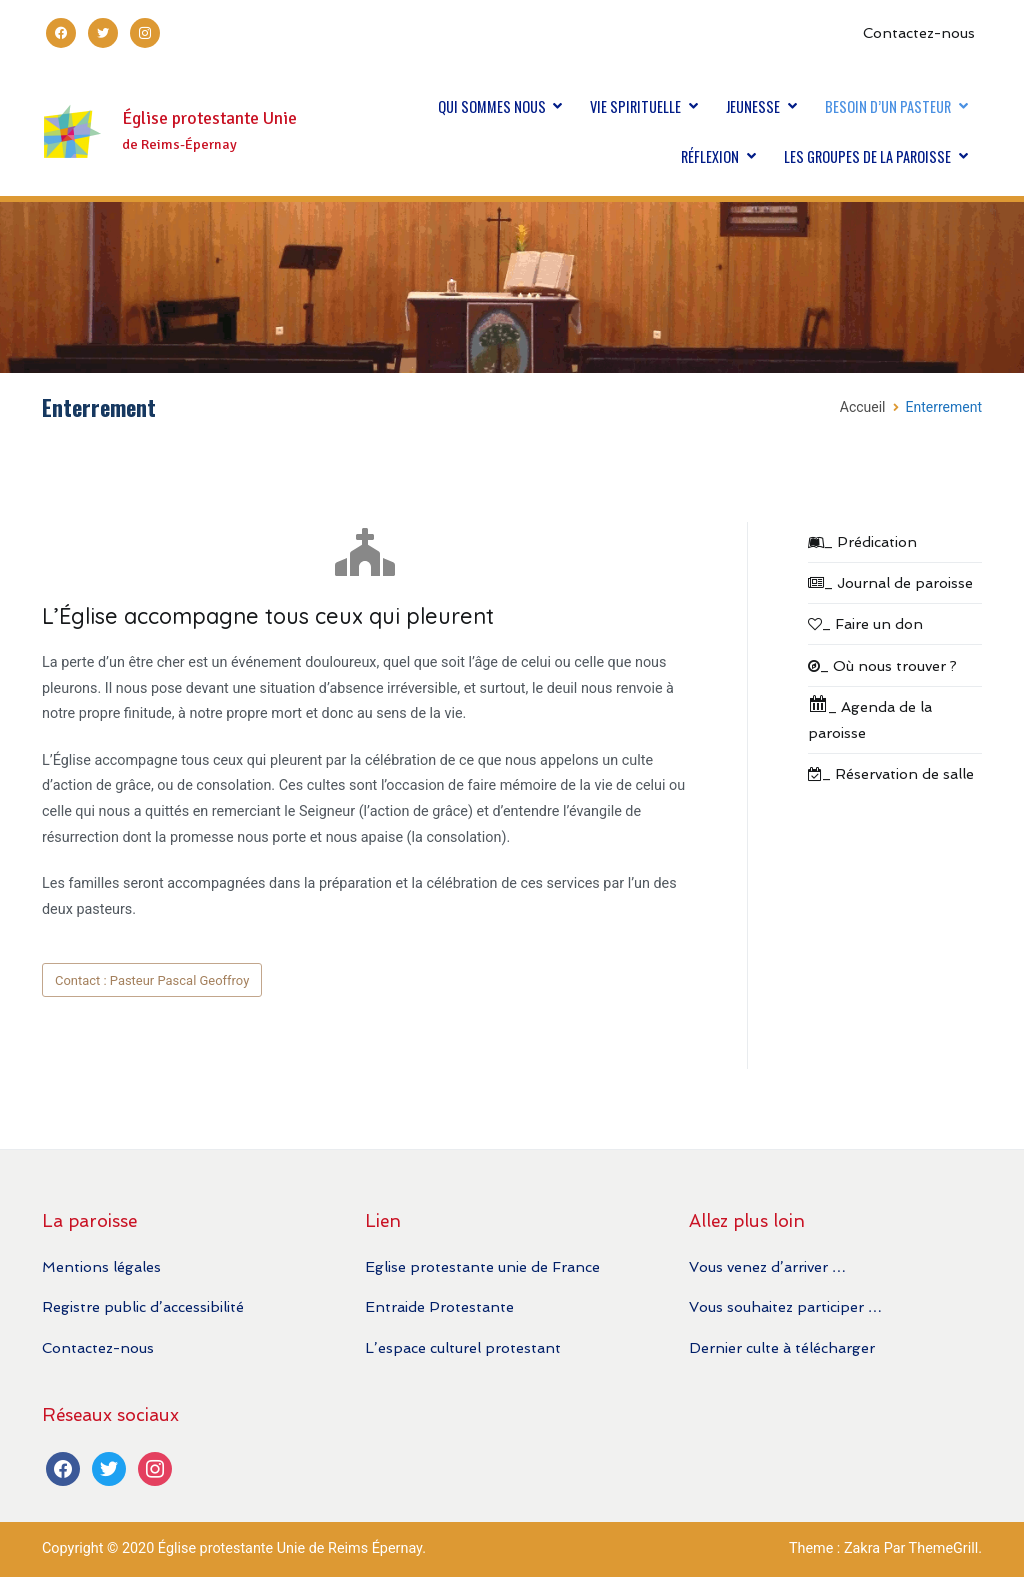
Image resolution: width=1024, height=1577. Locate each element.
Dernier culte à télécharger (782, 1347)
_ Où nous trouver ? (882, 665)
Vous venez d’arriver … (767, 1266)
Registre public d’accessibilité (143, 1306)
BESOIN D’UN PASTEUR (888, 106)
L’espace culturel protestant (463, 1347)
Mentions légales (101, 1266)
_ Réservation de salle (891, 773)
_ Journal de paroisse (890, 582)
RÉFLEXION (710, 156)
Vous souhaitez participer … (785, 1306)
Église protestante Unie (209, 118)
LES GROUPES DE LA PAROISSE (867, 156)
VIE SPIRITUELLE (635, 106)
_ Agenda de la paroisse (870, 717)
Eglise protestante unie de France (482, 1266)
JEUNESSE (753, 106)
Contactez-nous (919, 32)
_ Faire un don (865, 623)
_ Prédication (862, 541)
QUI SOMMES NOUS (492, 106)
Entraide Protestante (439, 1306)
